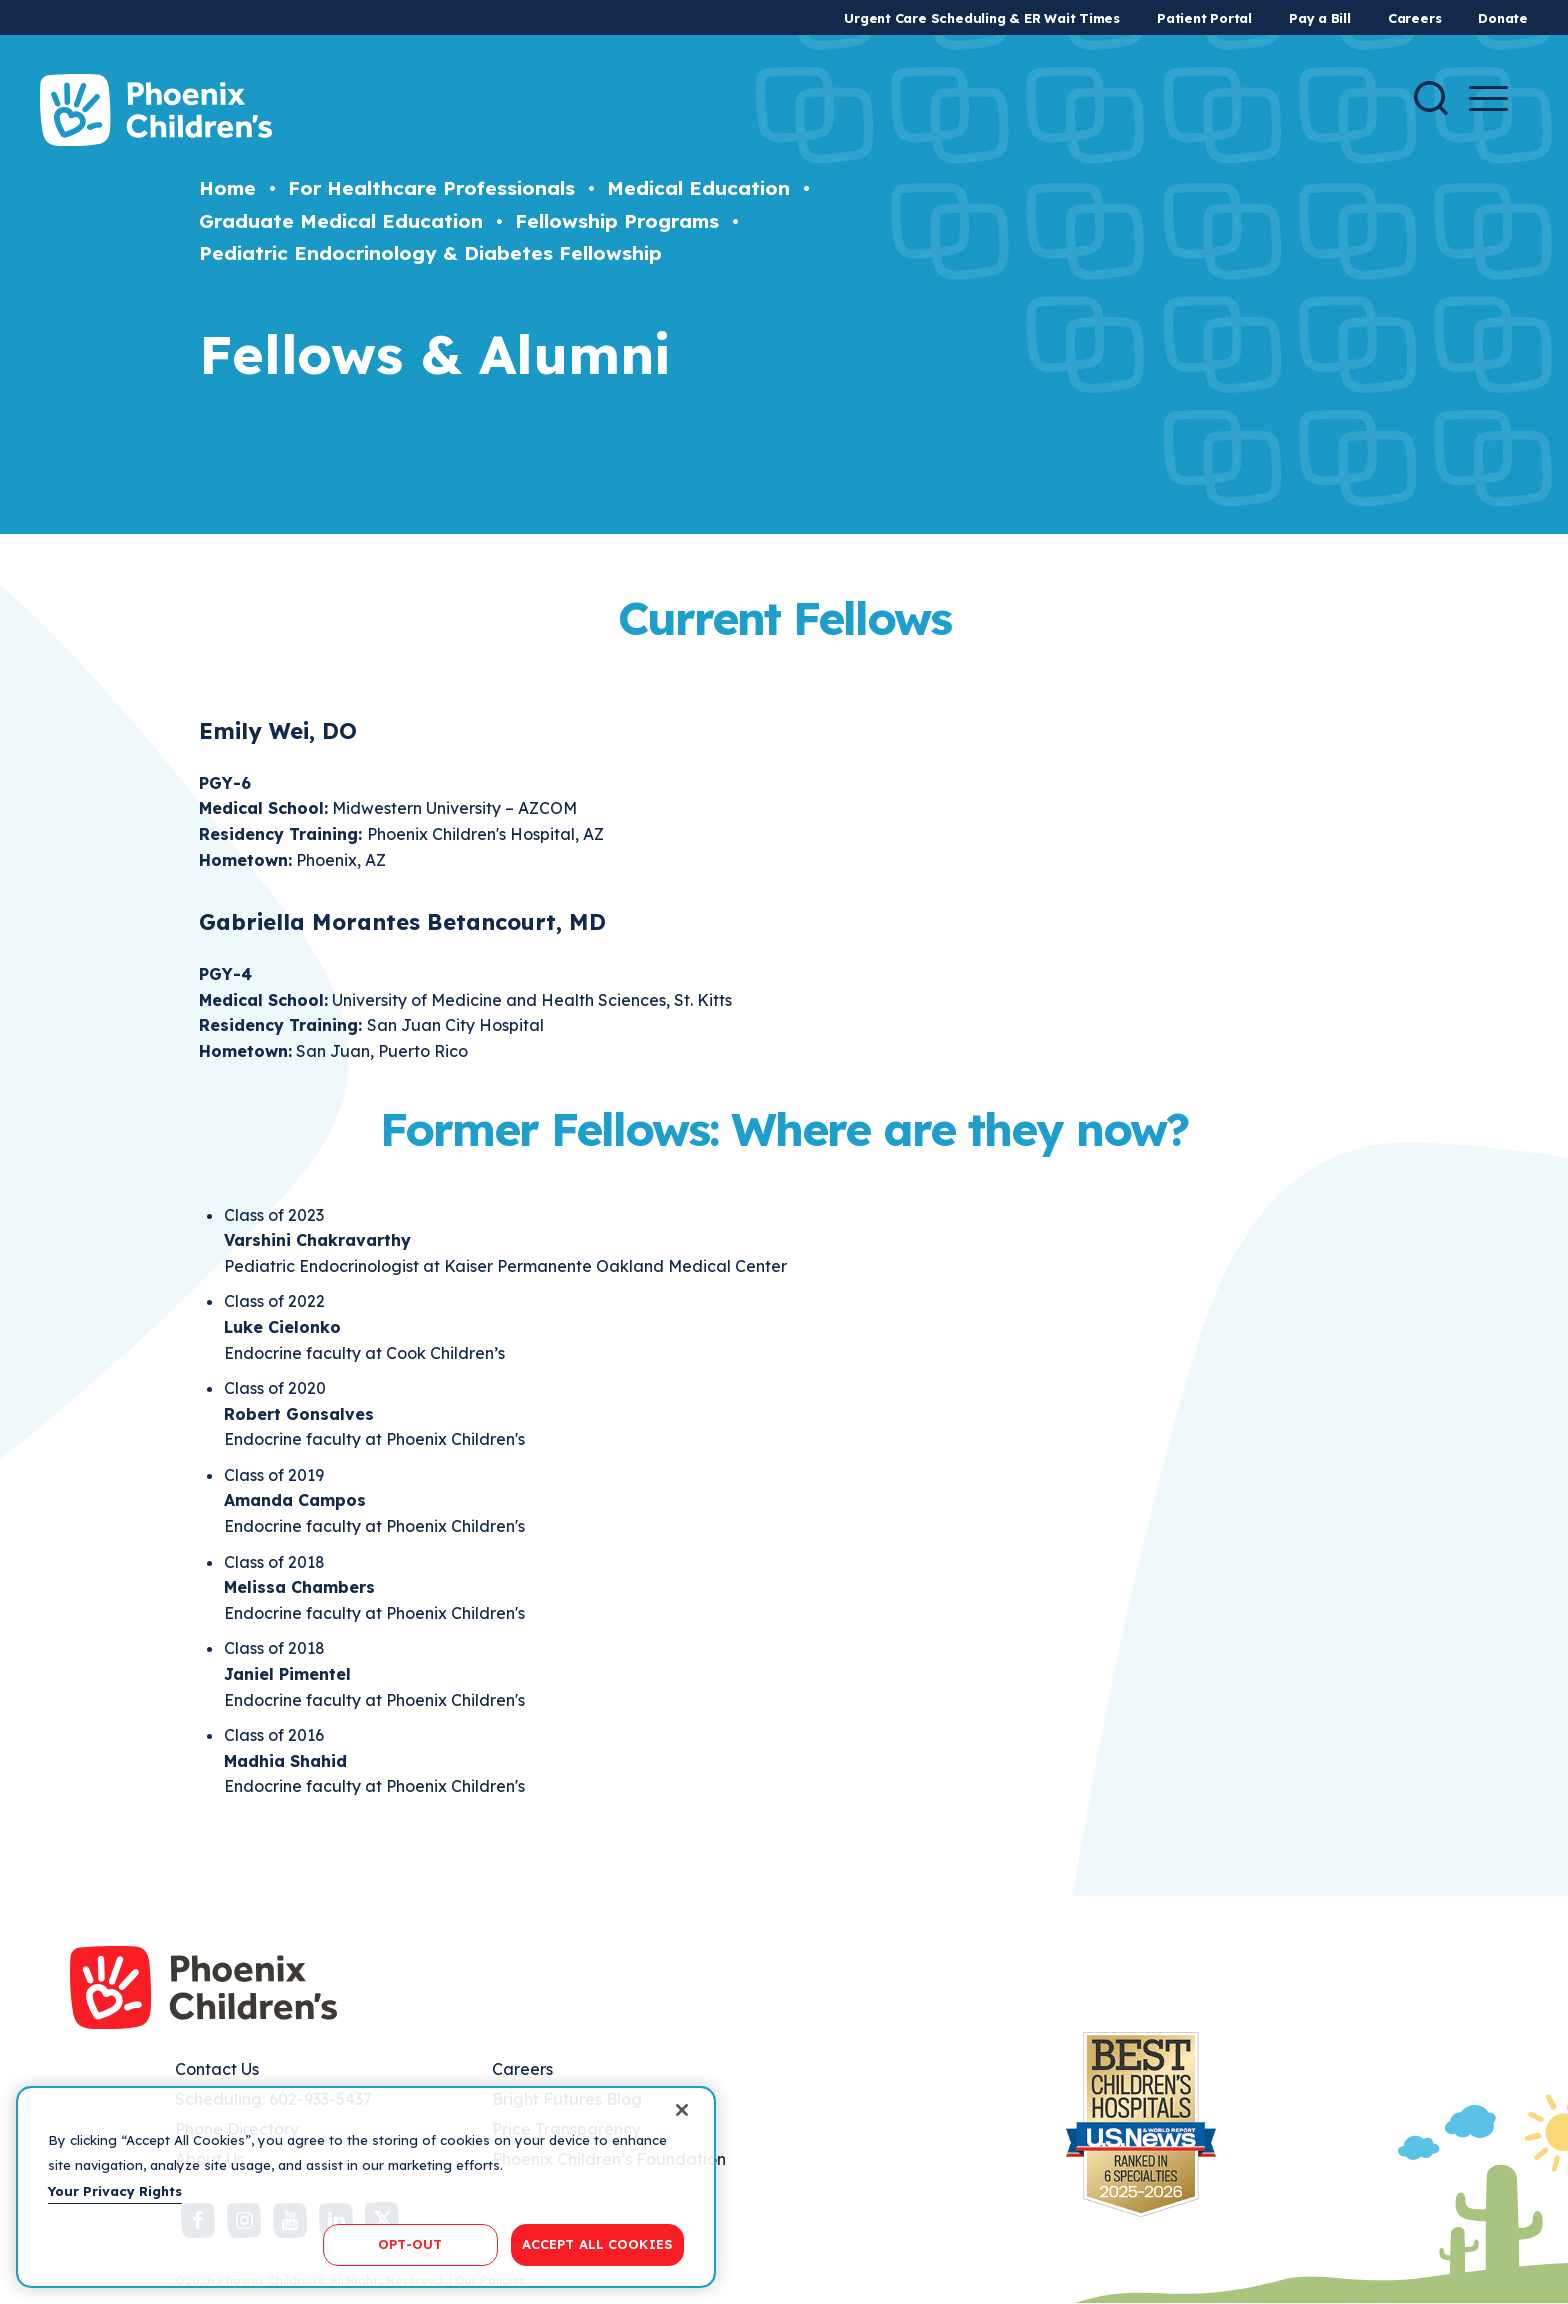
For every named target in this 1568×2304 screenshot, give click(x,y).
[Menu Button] (1488, 98)
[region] (366, 2187)
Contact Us (217, 2069)
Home (227, 188)
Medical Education (698, 188)
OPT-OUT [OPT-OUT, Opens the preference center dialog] (410, 2244)
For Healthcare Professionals (431, 188)
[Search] (1431, 98)
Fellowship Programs (617, 221)
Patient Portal (1204, 18)
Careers (1414, 18)
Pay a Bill (1320, 18)
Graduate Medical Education (341, 221)
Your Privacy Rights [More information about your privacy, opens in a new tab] (115, 2191)
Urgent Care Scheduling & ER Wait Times (982, 18)
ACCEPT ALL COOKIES (597, 2244)
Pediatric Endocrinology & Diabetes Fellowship (430, 253)
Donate (1503, 18)
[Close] (682, 2110)
